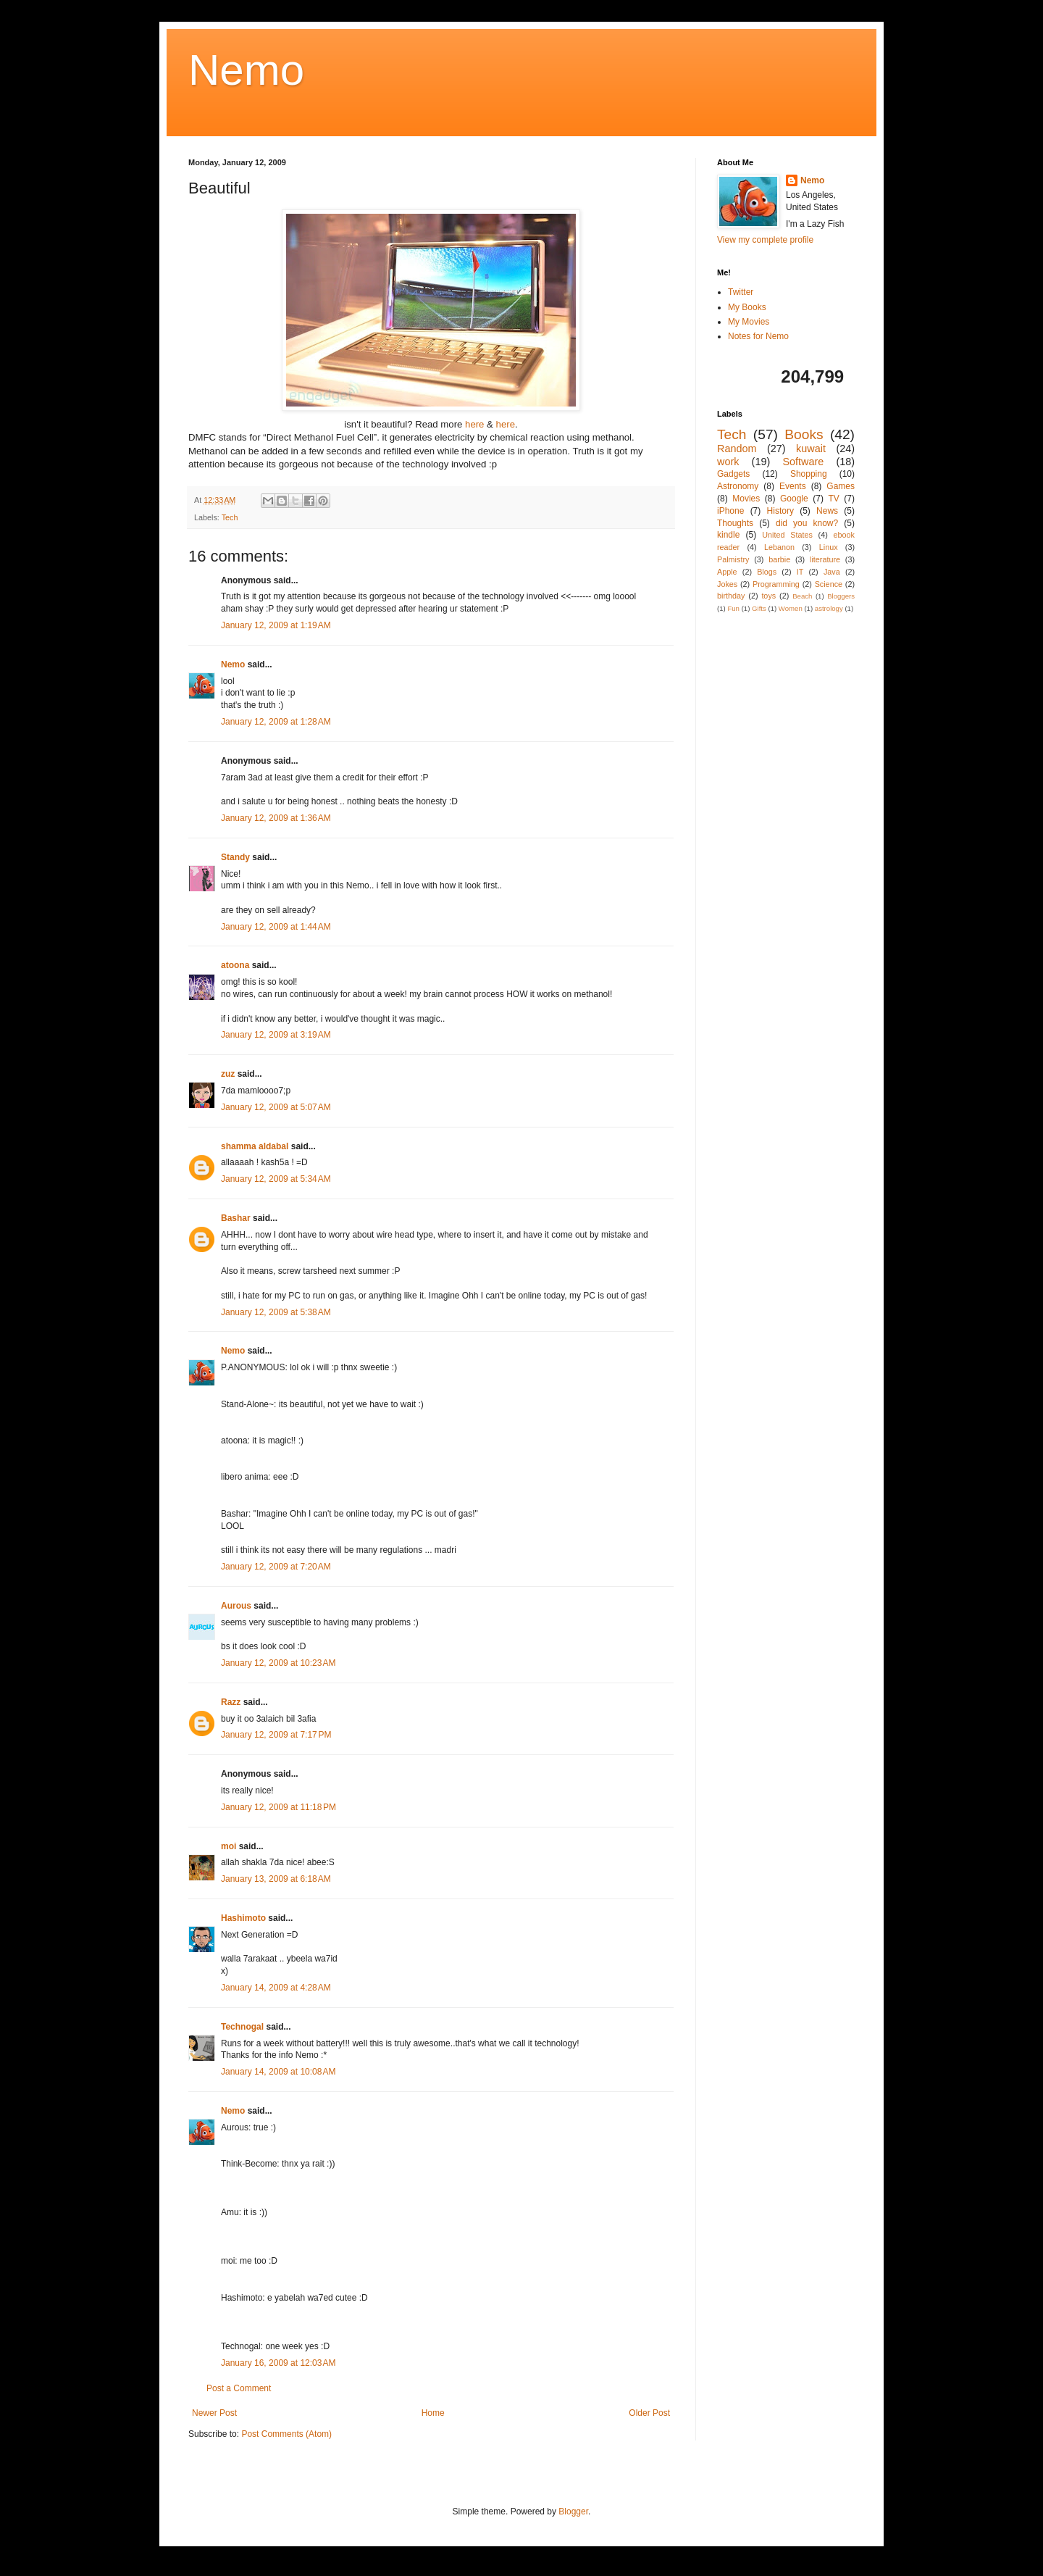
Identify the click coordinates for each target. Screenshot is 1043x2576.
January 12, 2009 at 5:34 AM (276, 1179)
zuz (228, 1074)
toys (768, 595)
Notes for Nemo (758, 336)
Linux (828, 547)
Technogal (242, 2027)
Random (736, 448)
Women (791, 608)
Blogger (573, 2511)
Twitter (740, 292)
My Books (747, 307)
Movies (746, 498)
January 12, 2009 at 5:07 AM (276, 1107)
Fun (733, 608)
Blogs (766, 571)
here (476, 424)
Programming (776, 584)
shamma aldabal (254, 1146)
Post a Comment (238, 2388)
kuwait (811, 448)
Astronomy (737, 486)
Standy (235, 857)
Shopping (808, 474)
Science (828, 584)
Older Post (649, 2413)
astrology (829, 608)
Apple (727, 571)
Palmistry (733, 559)
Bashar (236, 1218)
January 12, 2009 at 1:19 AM (276, 625)
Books (803, 434)
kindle (728, 535)
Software (803, 461)
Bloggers (841, 596)
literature (825, 559)
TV (833, 498)
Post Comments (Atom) (286, 2434)
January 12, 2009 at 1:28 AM (276, 722)
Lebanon (779, 547)
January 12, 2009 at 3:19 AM (276, 1035)
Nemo (246, 70)
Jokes (727, 584)
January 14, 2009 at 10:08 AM (278, 2072)
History (780, 511)
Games (840, 486)
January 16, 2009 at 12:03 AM (278, 2363)
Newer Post (214, 2413)
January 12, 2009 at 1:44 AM (276, 927)
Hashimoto (243, 1918)
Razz (230, 1702)
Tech (230, 517)
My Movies (748, 322)
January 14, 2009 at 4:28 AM (276, 1988)
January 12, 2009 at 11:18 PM (278, 1807)
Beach (802, 596)
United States (787, 534)
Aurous (236, 1606)
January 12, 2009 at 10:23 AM (278, 1663)
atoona (235, 965)
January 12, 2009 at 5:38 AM (276, 1312)
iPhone (730, 511)
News (827, 511)
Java (832, 571)
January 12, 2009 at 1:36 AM (276, 818)
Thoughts (735, 523)
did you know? (807, 523)
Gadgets (733, 474)
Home (433, 2413)
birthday (731, 595)
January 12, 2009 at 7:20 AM (276, 1567)
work (728, 461)
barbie (779, 559)
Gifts (759, 608)
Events (792, 486)
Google (794, 498)
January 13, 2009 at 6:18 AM (276, 1879)
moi (228, 1846)
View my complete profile (765, 240)
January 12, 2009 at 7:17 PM (276, 1735)
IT (800, 571)
